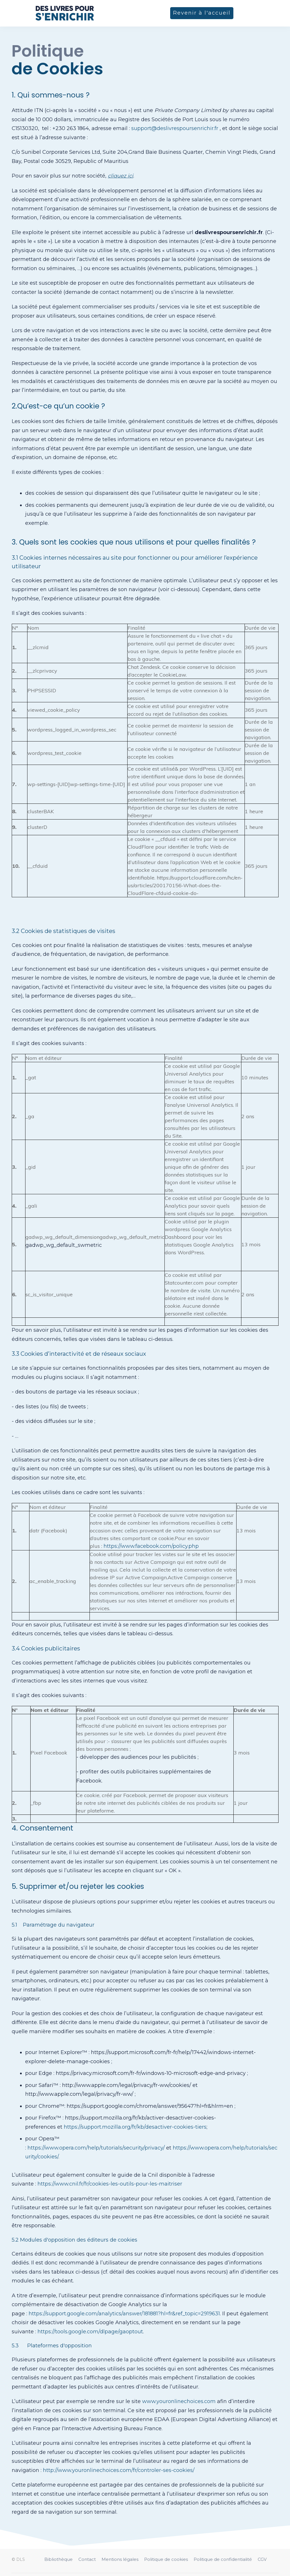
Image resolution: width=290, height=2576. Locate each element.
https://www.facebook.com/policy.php (151, 1546)
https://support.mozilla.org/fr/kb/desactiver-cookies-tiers (135, 2127)
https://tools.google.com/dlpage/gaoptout (90, 2331)
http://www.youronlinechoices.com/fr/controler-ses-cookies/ (118, 2470)
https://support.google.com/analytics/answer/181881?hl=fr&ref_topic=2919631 (124, 2313)
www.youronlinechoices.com (179, 2401)
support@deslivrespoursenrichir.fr (174, 128)
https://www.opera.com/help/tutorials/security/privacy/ (96, 2148)
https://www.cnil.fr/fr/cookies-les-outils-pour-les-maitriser (109, 2184)
